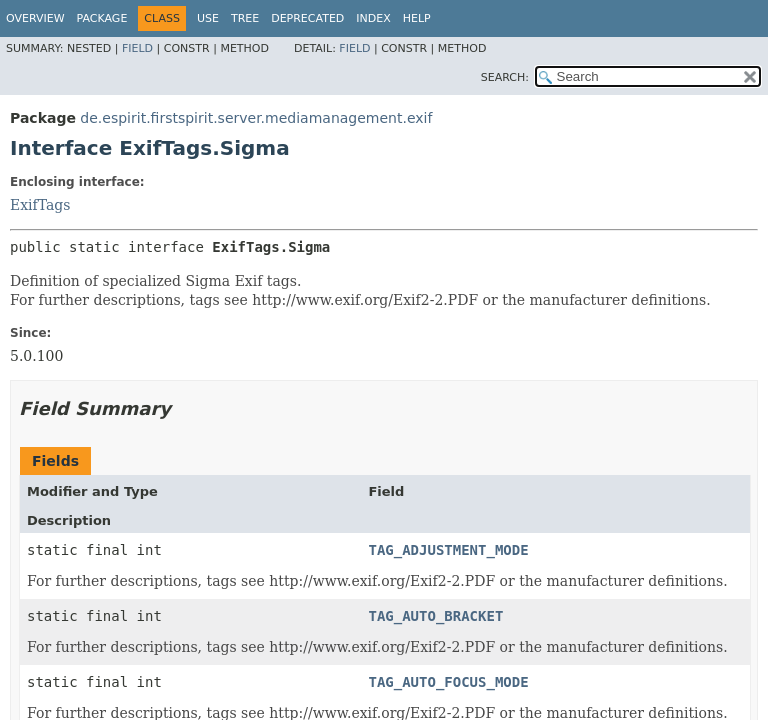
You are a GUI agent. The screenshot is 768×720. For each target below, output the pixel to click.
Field (137, 48)
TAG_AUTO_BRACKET (435, 616)
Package (102, 18)
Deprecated (307, 18)
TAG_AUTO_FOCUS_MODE (448, 682)
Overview (35, 18)
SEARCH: (505, 77)
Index (373, 18)
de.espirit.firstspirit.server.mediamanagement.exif (256, 118)
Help (417, 18)
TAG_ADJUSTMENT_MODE (448, 550)
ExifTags (40, 205)
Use (208, 18)
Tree (245, 18)
